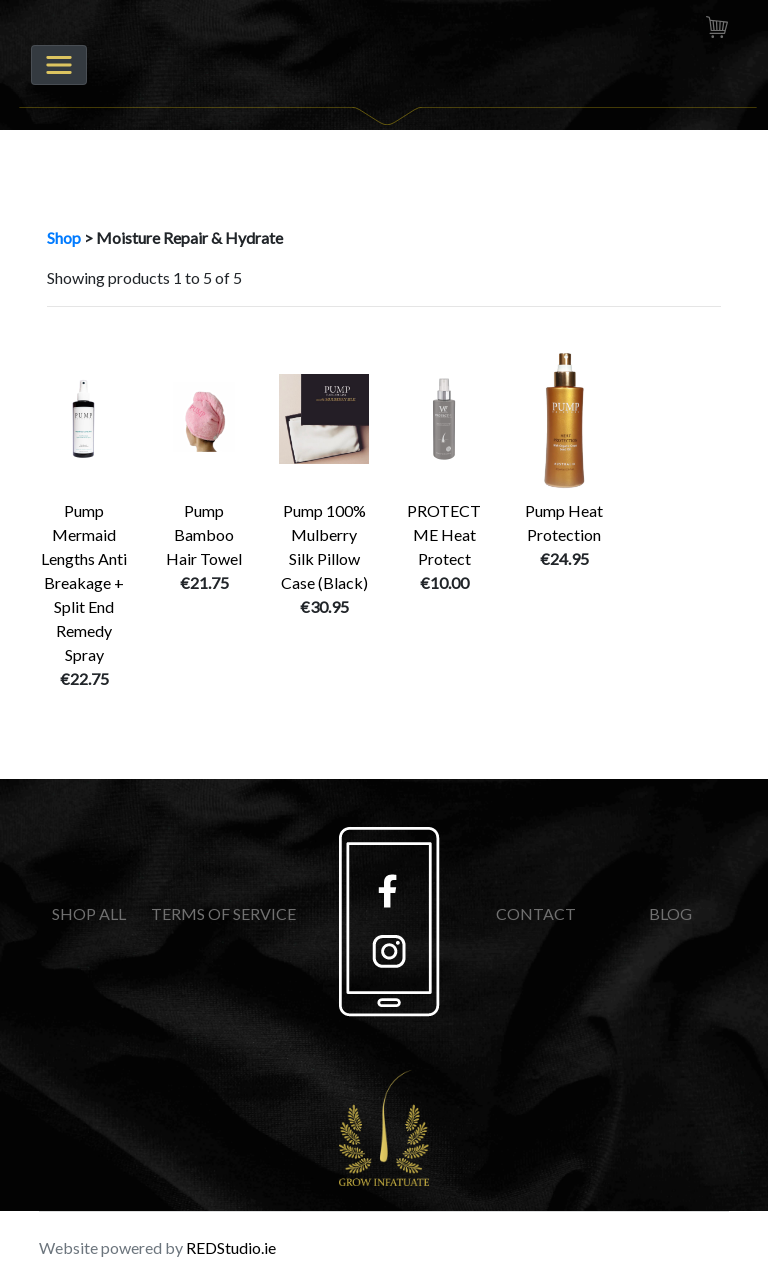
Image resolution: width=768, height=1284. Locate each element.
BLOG (670, 913)
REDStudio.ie (231, 1247)
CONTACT (536, 913)
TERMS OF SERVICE (223, 913)
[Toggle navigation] (59, 65)
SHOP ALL (89, 913)
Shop (64, 237)
